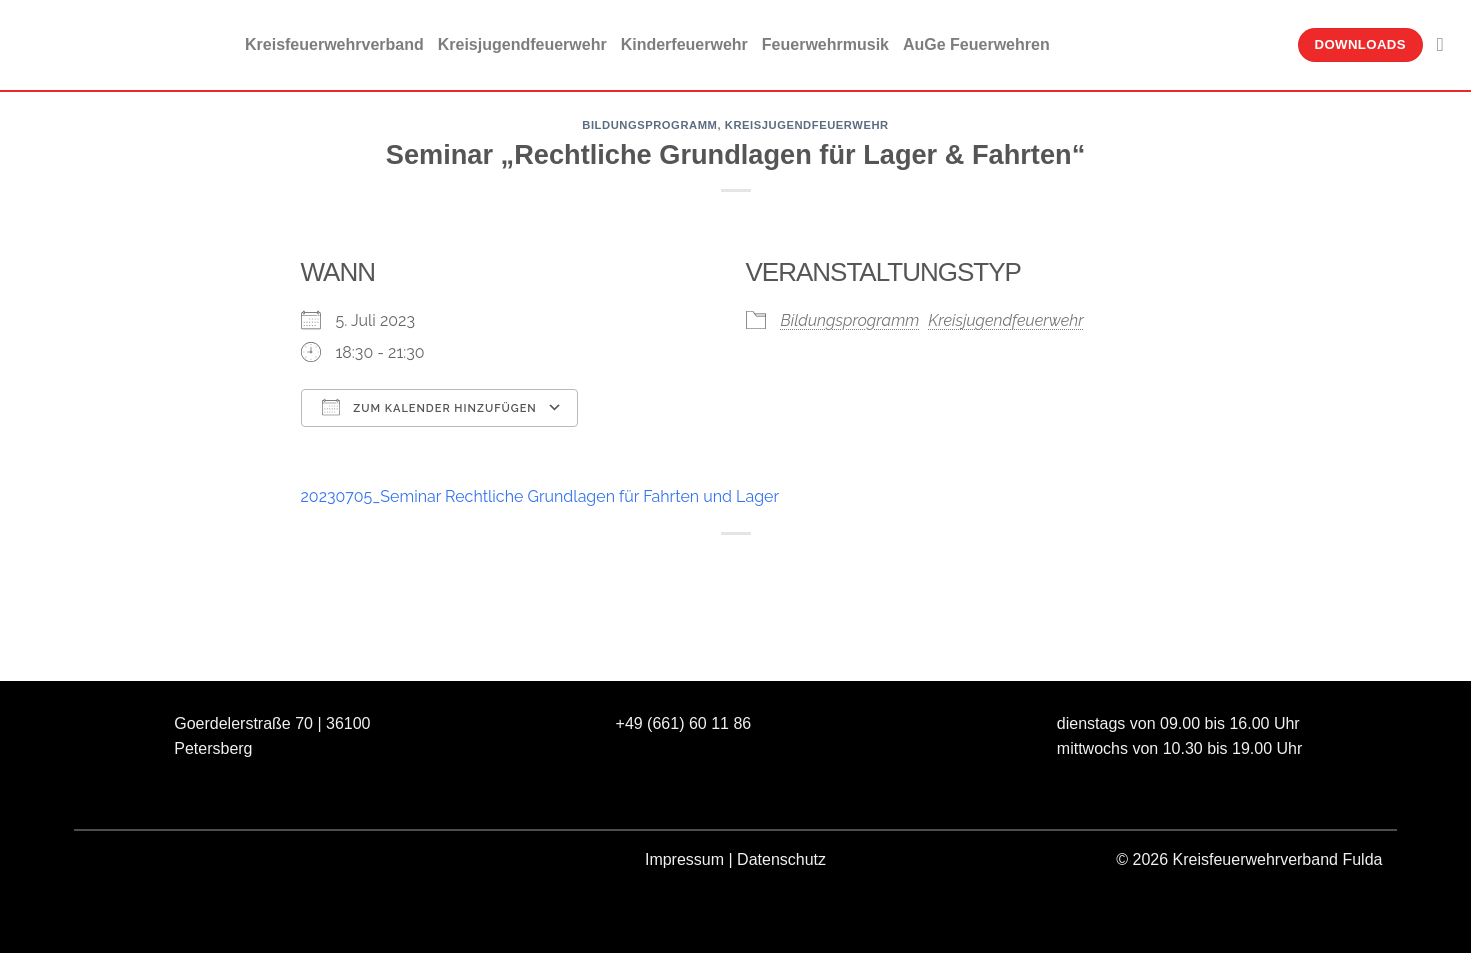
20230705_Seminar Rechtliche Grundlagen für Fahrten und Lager (540, 496)
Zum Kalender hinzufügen (429, 407)
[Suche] (1446, 44)
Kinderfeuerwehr (684, 44)
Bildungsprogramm (649, 125)
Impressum (684, 859)
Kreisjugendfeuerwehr (522, 44)
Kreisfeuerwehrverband (334, 44)
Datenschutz (781, 859)
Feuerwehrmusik (825, 44)
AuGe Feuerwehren (976, 44)
